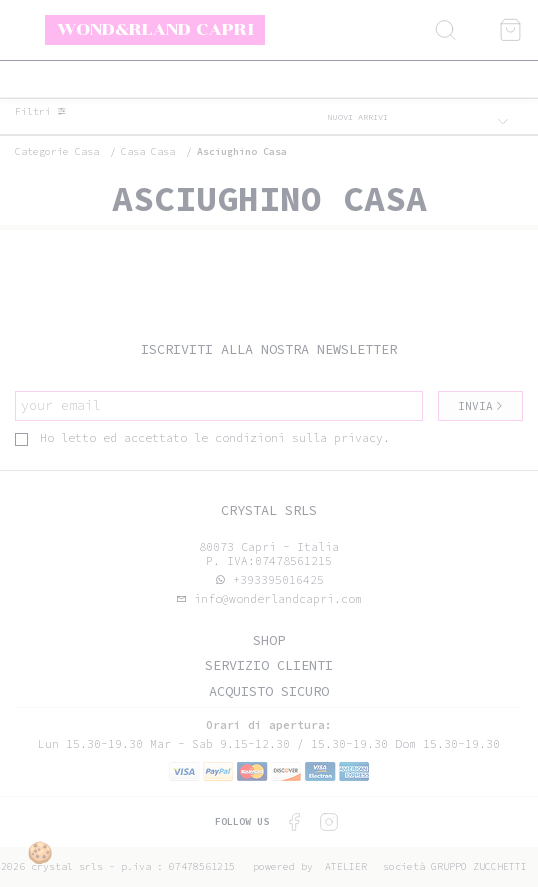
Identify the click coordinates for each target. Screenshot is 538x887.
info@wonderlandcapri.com (274, 599)
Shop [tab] (269, 640)
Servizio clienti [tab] (269, 665)
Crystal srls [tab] (269, 510)
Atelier (346, 866)
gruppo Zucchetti (479, 866)
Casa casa (148, 151)
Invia (481, 406)
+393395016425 (278, 580)
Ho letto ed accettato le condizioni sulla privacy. (202, 438)
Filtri (41, 112)
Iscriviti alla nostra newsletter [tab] (269, 349)
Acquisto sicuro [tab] (269, 691)
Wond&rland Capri (155, 29)
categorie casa (57, 151)
